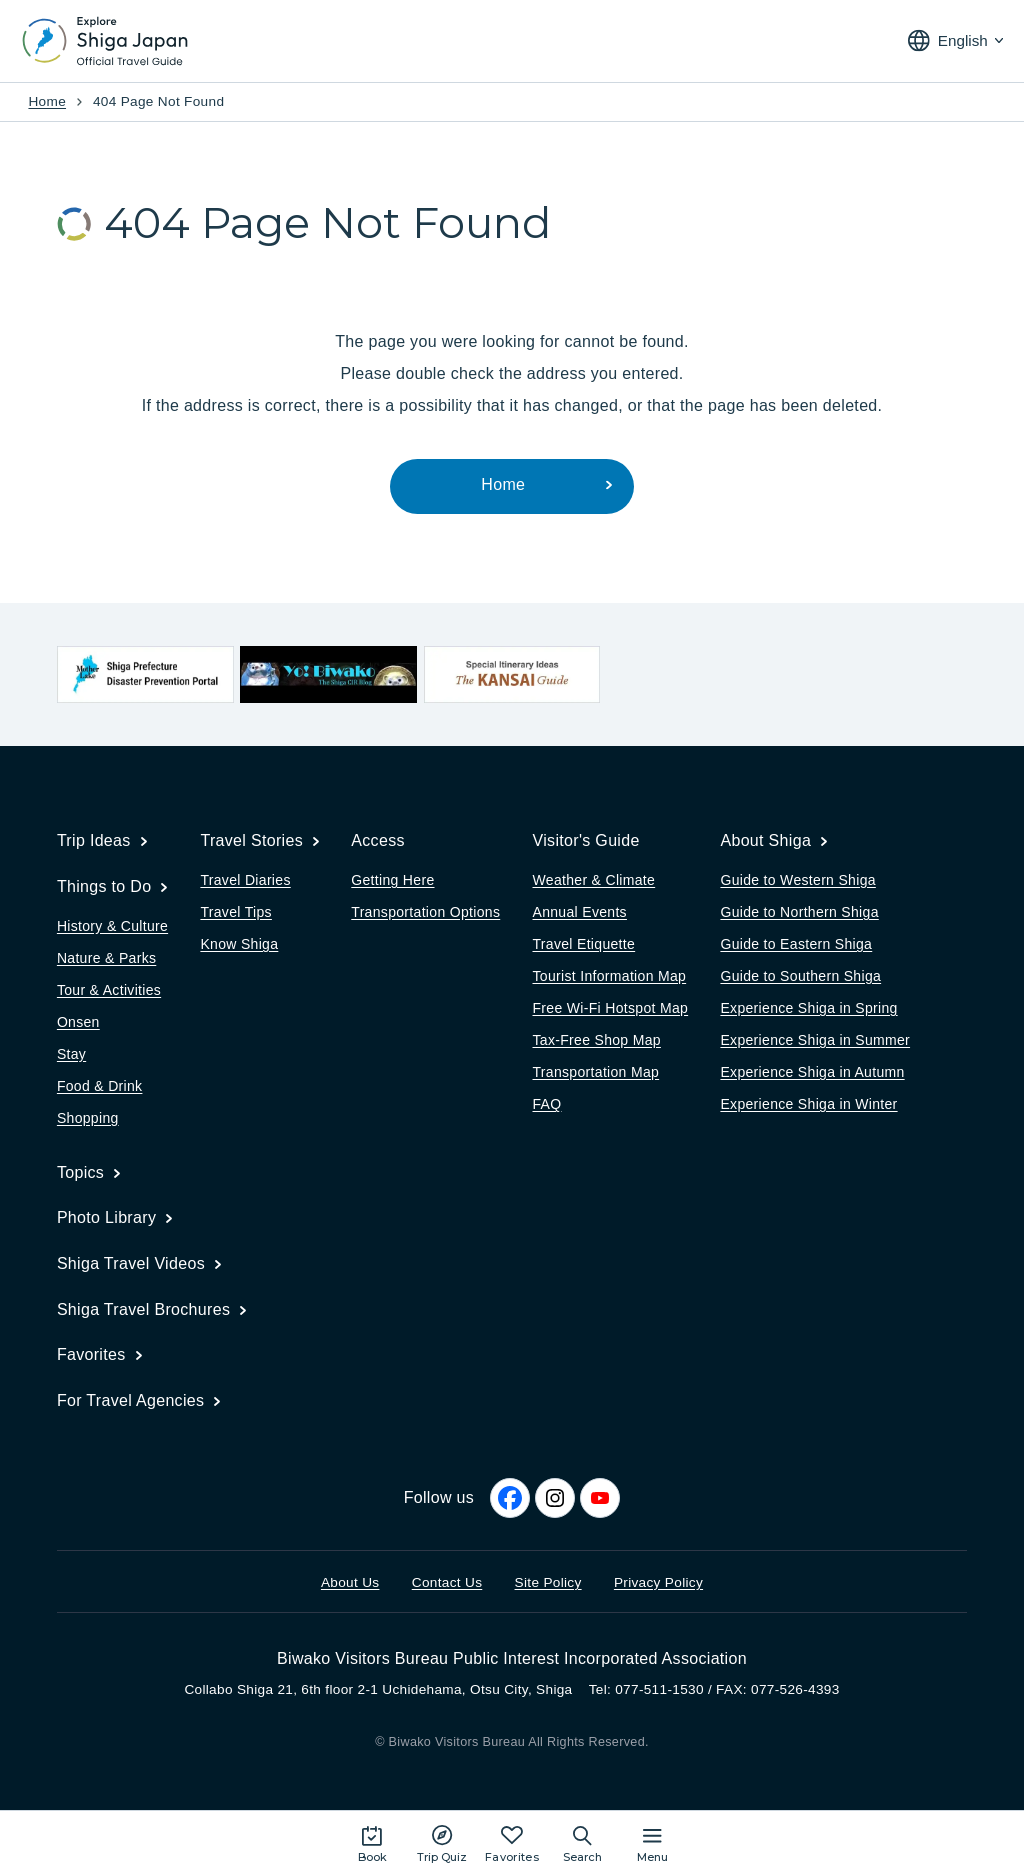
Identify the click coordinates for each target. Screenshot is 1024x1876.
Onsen (78, 1022)
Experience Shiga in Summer (815, 1040)
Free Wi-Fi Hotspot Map (611, 1008)
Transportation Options (425, 912)
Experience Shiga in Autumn (812, 1072)
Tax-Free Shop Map (597, 1040)
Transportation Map (596, 1072)
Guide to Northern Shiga (799, 912)
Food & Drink (100, 1086)
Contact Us (447, 1582)
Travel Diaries (245, 880)
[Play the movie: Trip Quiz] (442, 1843)
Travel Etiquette (584, 944)
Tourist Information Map (610, 976)
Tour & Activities (109, 990)
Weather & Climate (594, 880)
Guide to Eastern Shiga (796, 944)
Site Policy (548, 1582)
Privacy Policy (658, 1582)
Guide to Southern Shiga (800, 976)
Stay (71, 1054)
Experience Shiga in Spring (808, 1008)
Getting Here (392, 880)
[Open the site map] (652, 1843)
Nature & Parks (106, 958)
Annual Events (580, 912)
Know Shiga (239, 944)
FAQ (547, 1104)
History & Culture (112, 926)
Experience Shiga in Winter (808, 1104)
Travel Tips (235, 912)
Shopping (88, 1118)
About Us (350, 1582)
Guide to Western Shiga (797, 880)
